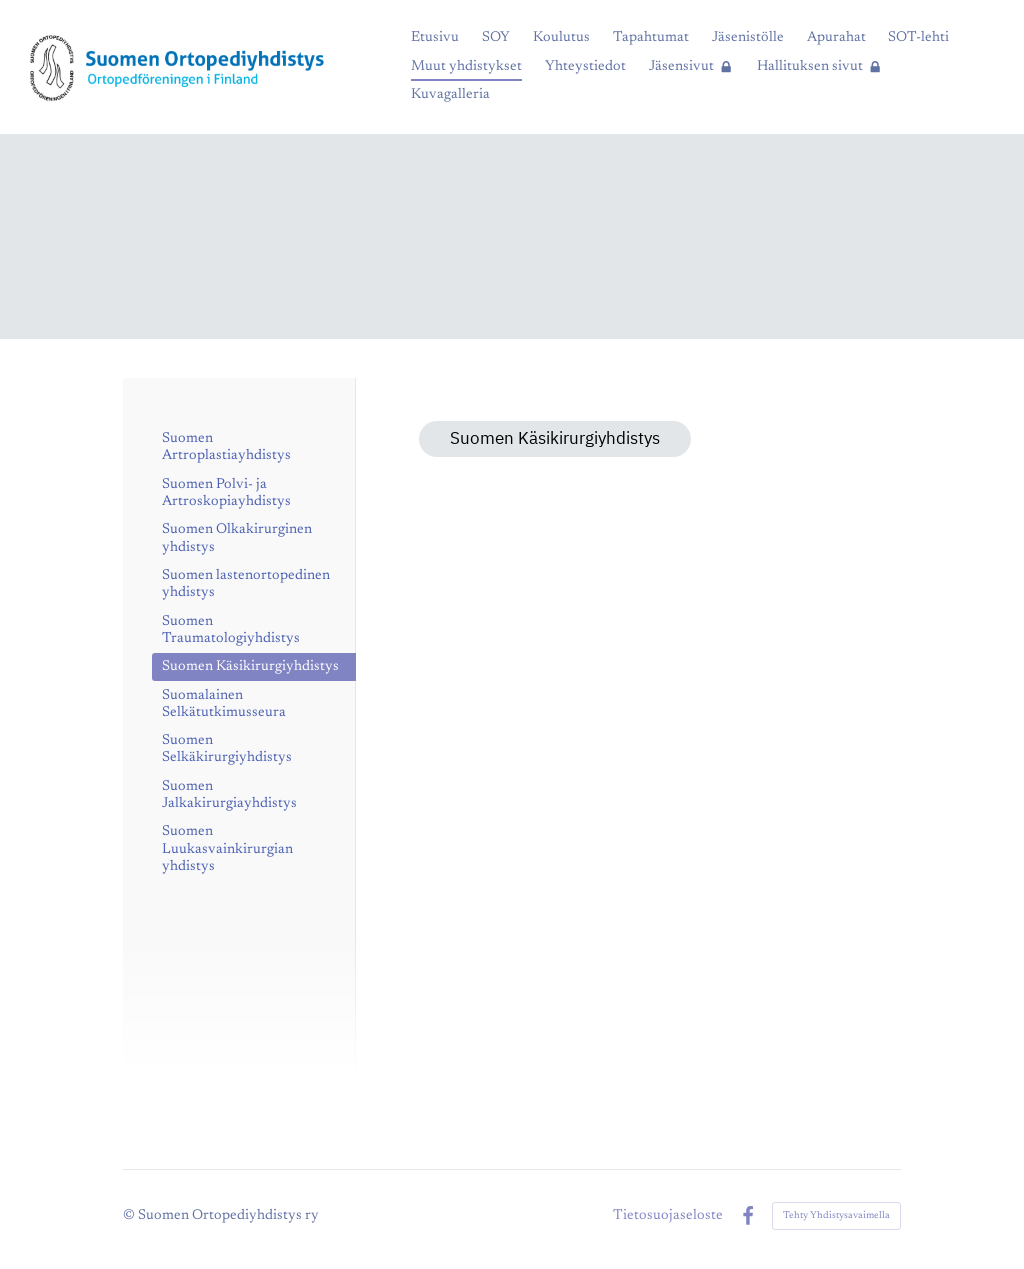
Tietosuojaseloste (668, 1216)
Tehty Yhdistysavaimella (836, 1216)
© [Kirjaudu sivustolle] (130, 1215)
